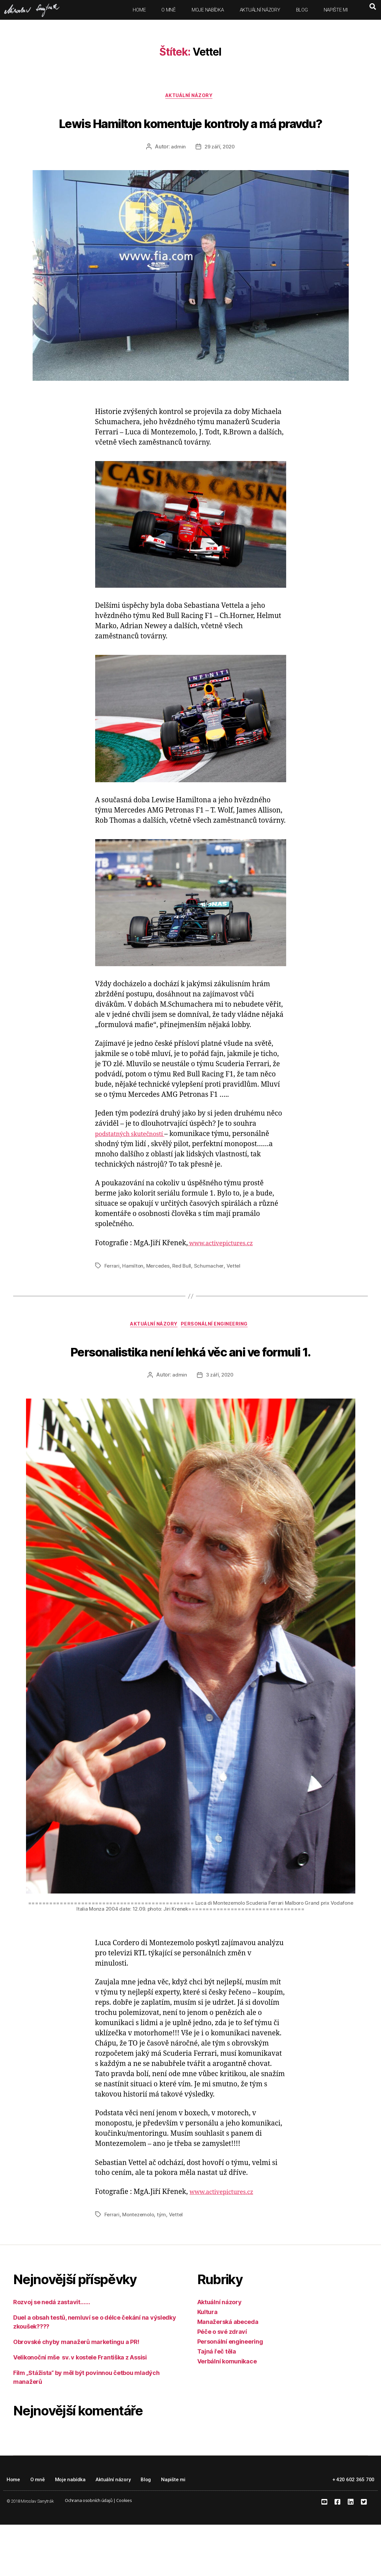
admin (177, 172)
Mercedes (159, 1291)
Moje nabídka (208, 10)
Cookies (124, 2552)
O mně (168, 10)
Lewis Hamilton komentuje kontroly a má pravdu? (190, 134)
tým (164, 2265)
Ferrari (112, 1291)
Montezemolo (139, 2265)
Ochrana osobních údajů (88, 2552)
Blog (302, 10)
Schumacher (211, 1291)
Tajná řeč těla (216, 2402)
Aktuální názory (260, 10)
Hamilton (133, 1291)
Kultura (207, 2363)
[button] (372, 6)
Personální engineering (219, 1351)
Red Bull (184, 1291)
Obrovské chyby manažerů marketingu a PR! (76, 2393)
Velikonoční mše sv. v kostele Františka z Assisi (80, 2408)
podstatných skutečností (135, 1159)
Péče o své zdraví (222, 2383)
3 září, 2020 (219, 1426)
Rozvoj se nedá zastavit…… (51, 2353)
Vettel (236, 1291)
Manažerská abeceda (228, 2373)
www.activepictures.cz (225, 1268)
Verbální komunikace (227, 2412)
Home (139, 10)
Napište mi (336, 10)
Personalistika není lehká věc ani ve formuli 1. (190, 1388)
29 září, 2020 (219, 172)
